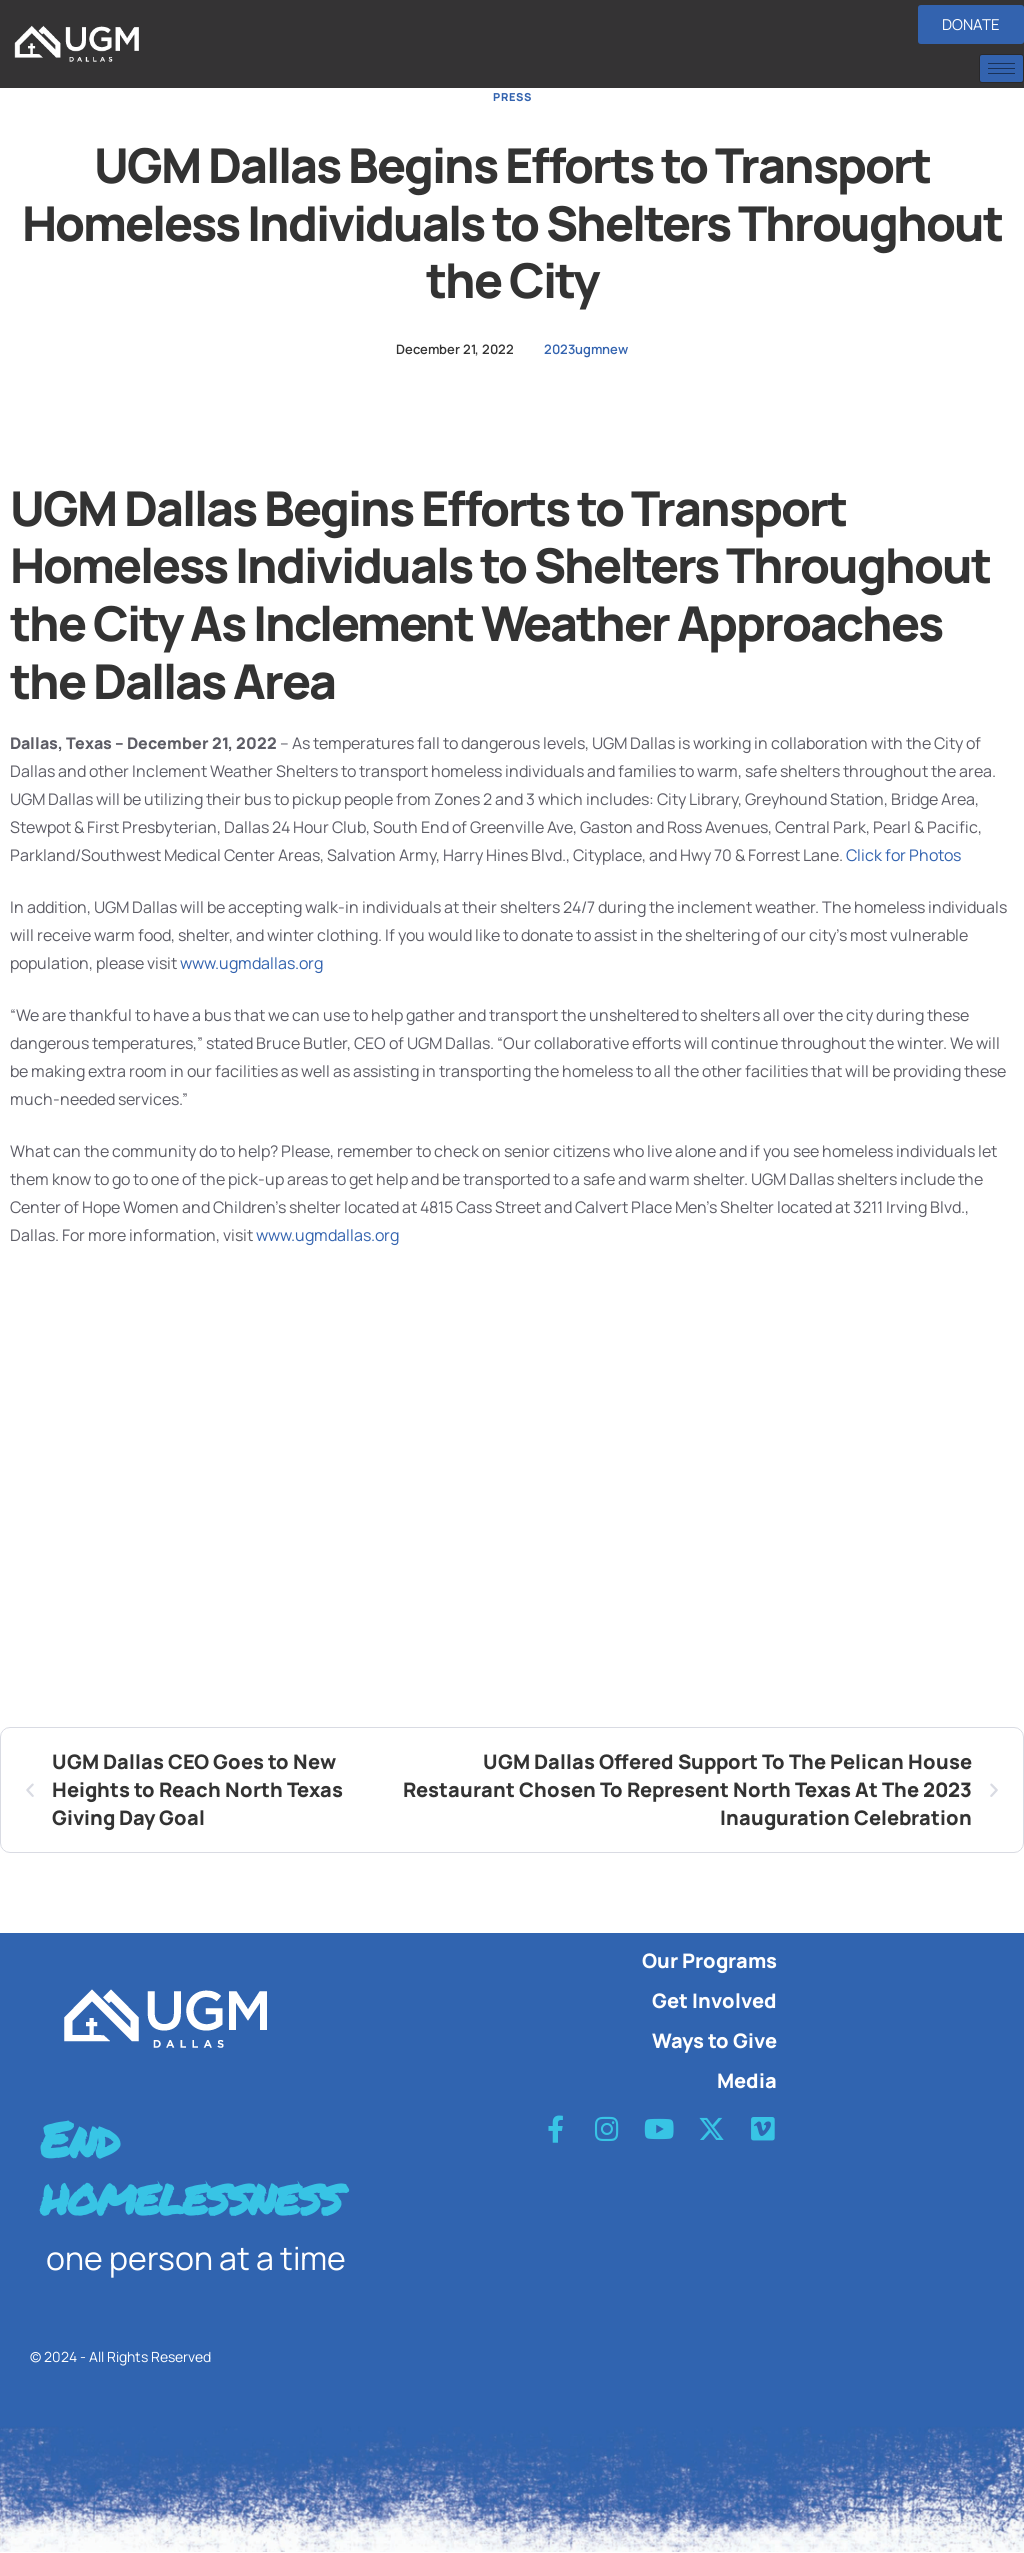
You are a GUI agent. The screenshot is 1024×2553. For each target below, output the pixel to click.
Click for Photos (903, 855)
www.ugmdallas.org (251, 963)
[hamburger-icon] (1001, 68)
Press (512, 96)
